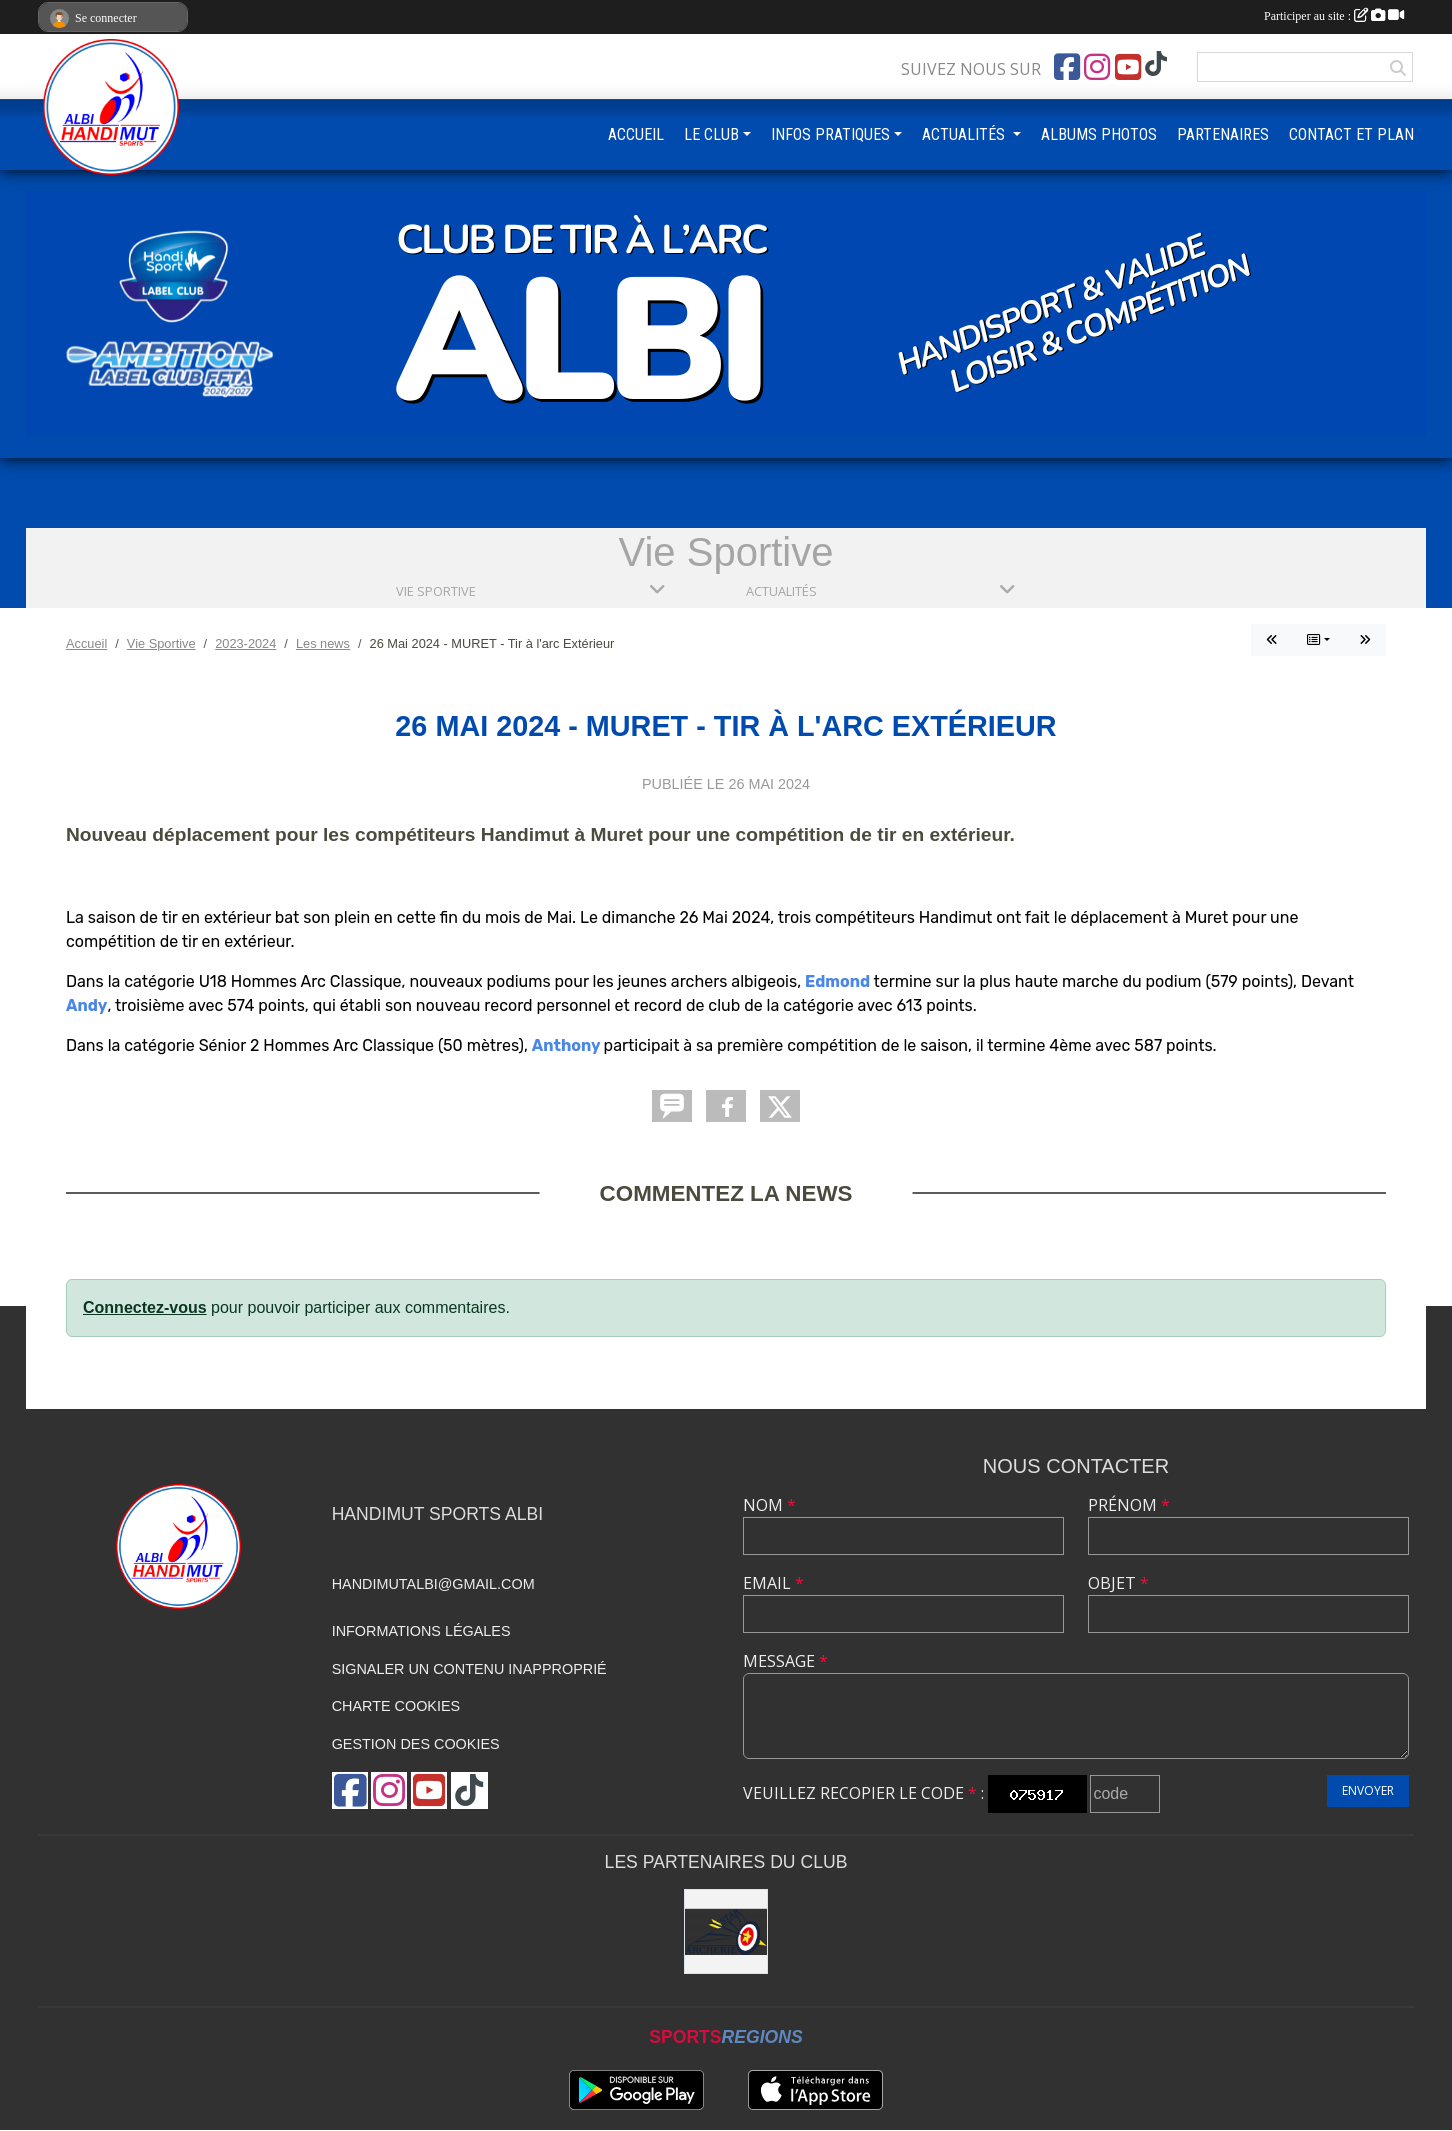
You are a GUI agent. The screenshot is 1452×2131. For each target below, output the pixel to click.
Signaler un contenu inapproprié (469, 1669)
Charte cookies (396, 1706)
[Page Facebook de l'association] (1067, 67)
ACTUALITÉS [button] (965, 134)
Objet (1118, 1583)
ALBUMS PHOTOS (1099, 134)
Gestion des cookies (416, 1744)
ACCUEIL (636, 134)
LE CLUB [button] (711, 134)
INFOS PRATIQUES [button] (830, 134)
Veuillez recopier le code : (863, 1793)
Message (785, 1661)
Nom (769, 1505)
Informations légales (421, 1631)
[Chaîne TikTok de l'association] (1156, 64)
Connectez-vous (145, 1307)
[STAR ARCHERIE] (726, 1931)
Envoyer (1368, 1790)
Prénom (1129, 1505)
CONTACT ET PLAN (1351, 134)
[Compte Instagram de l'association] (1097, 67)
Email (773, 1583)
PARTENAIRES (1223, 134)
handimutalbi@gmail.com (433, 1584)
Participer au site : (1334, 16)
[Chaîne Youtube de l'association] (1128, 67)
